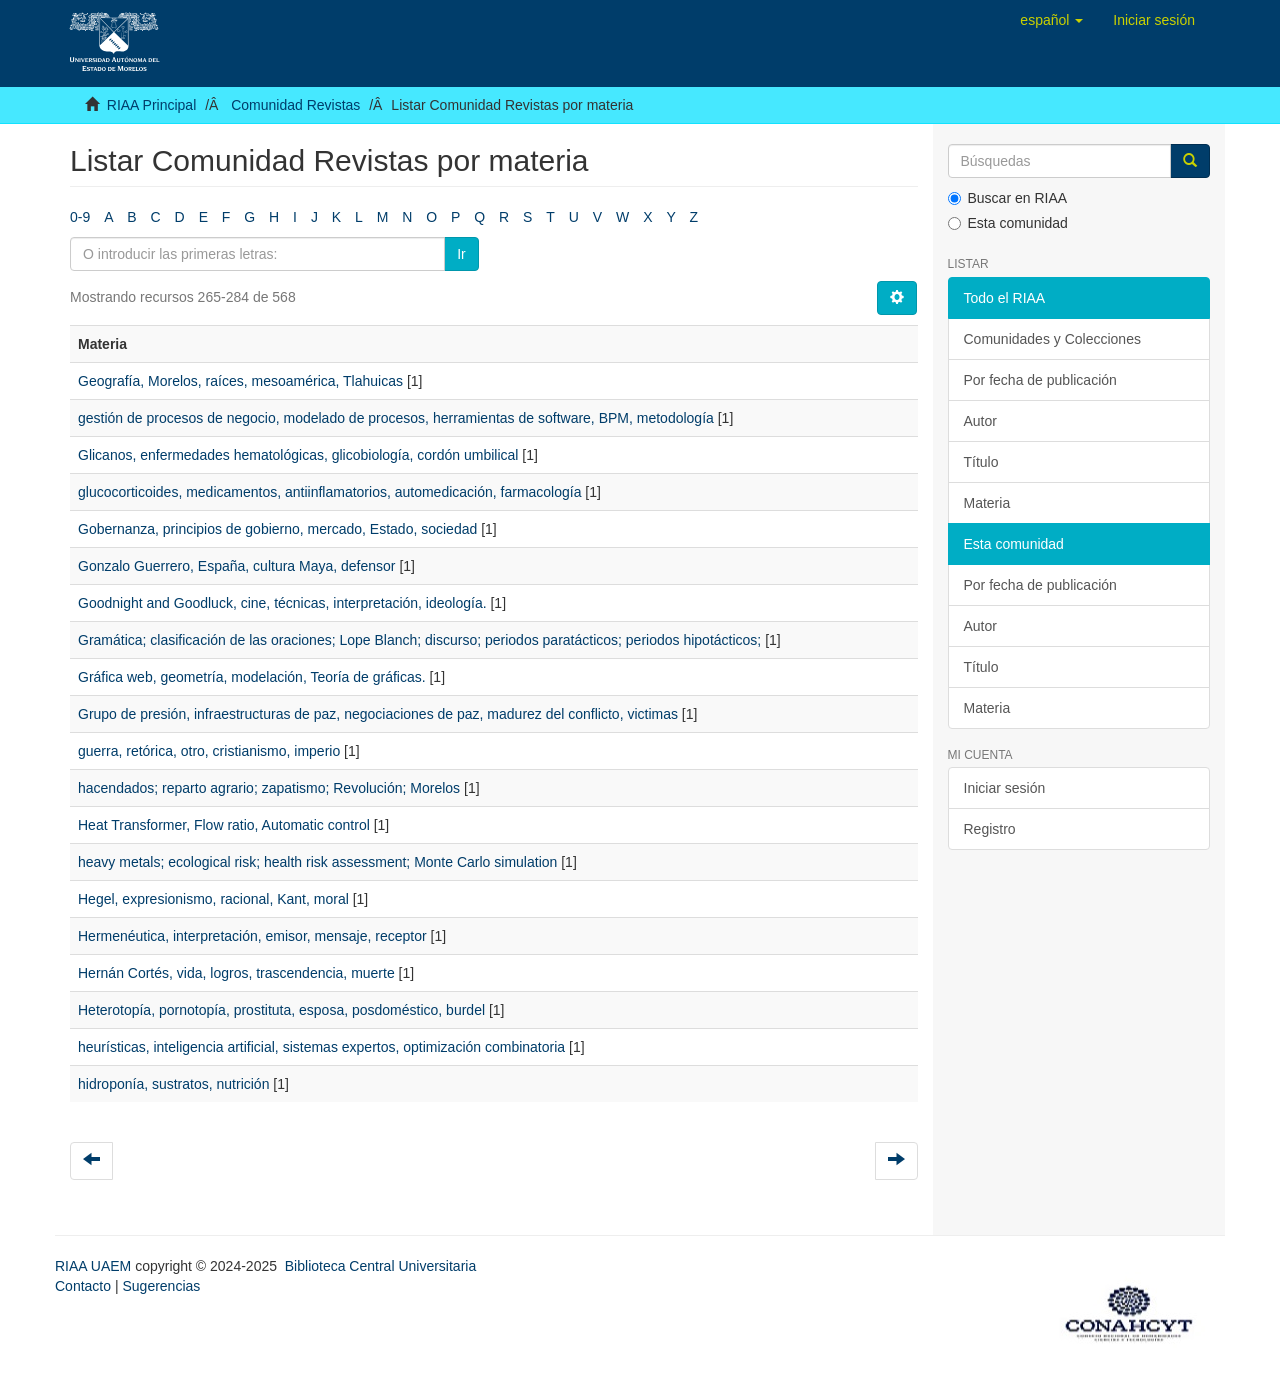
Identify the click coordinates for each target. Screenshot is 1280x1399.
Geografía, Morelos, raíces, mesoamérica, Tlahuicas (240, 381)
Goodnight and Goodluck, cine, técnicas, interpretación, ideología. (282, 603)
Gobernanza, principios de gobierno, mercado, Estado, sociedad (277, 529)
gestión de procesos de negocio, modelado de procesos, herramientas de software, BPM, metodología (396, 418)
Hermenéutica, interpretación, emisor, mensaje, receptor (252, 936)
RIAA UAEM (95, 1266)
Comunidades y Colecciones (1052, 339)
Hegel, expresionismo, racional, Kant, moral (213, 899)
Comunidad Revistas (295, 105)
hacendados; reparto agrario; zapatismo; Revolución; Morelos (269, 788)
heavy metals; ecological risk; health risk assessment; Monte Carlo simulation (317, 862)
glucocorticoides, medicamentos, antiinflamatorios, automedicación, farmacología (329, 492)
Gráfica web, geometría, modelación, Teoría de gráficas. (252, 677)
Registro (990, 829)
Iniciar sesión (1005, 788)
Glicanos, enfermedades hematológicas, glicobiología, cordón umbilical (298, 455)
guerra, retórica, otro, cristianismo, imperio (209, 751)
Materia (987, 503)
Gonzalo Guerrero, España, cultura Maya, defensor (237, 566)
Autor (980, 421)
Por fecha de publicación (1040, 380)
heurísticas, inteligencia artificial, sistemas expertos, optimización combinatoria (321, 1047)
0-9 (80, 217)
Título (981, 462)
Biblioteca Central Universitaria (380, 1266)
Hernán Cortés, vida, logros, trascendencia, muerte (236, 973)
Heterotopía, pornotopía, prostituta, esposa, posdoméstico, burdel (281, 1010)
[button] (1051, 20)
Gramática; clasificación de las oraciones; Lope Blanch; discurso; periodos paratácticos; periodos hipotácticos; (419, 640)
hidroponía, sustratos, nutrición (173, 1084)
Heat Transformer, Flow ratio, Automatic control (224, 825)
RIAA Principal (151, 105)
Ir (461, 254)
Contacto (83, 1286)
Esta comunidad (1008, 223)
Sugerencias (161, 1286)
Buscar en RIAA (1008, 198)
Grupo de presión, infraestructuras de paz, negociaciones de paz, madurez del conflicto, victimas (378, 714)
